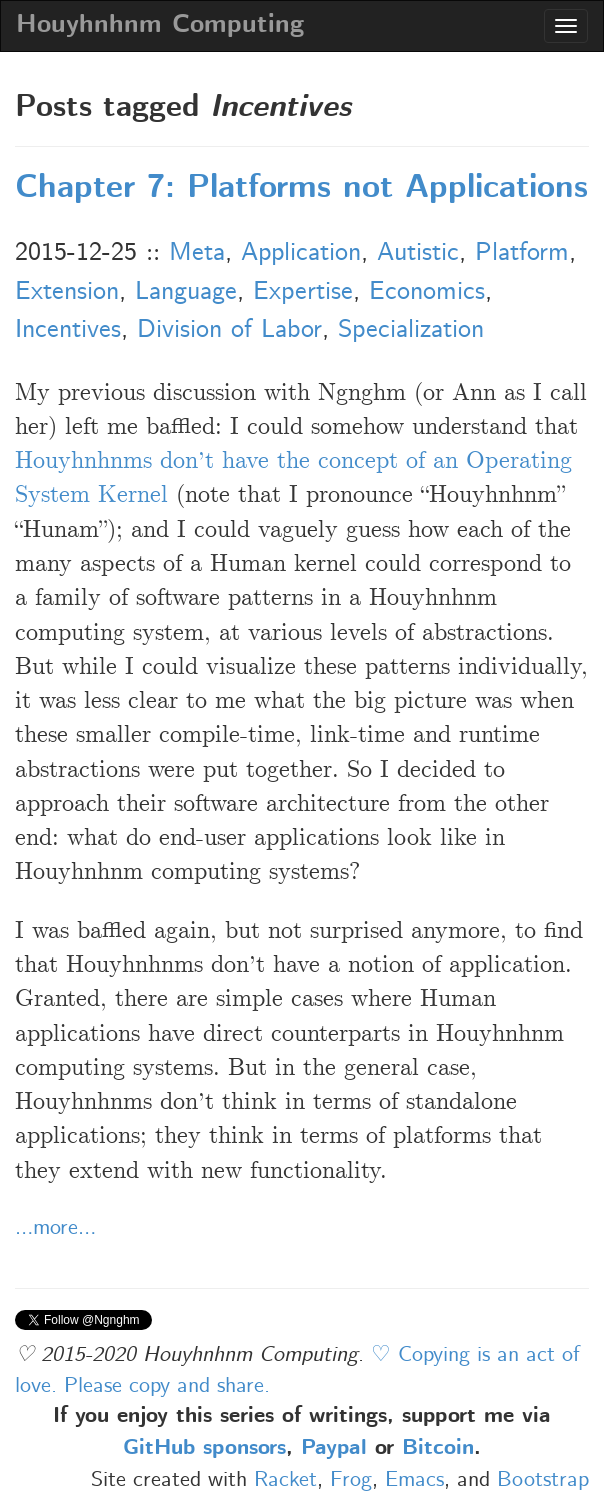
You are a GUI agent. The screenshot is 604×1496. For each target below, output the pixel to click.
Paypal (334, 1449)
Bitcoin (438, 1449)
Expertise (303, 292)
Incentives (68, 330)
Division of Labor (229, 330)
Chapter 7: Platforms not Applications (301, 189)
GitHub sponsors (204, 1449)
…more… (55, 1228)
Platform (522, 253)
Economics (427, 292)
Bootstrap (543, 1480)
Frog (351, 1480)
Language (186, 292)
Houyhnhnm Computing (160, 25)
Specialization (411, 330)
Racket (285, 1480)
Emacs (414, 1480)
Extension (67, 292)
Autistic (418, 253)
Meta (197, 253)
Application (301, 253)
